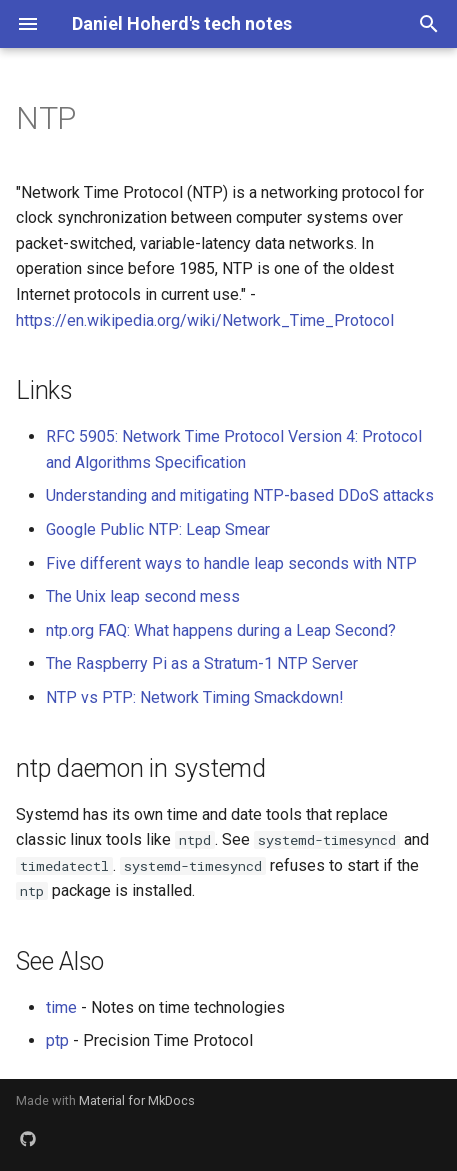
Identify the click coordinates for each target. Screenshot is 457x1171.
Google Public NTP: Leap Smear (158, 529)
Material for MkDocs (137, 1100)
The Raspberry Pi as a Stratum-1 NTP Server (202, 663)
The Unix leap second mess (143, 596)
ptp (57, 1040)
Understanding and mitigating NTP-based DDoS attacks (240, 495)
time (61, 1007)
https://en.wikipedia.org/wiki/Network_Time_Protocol (205, 320)
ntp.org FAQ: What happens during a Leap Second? (221, 630)
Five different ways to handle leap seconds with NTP (231, 563)
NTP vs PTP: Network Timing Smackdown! (195, 697)
